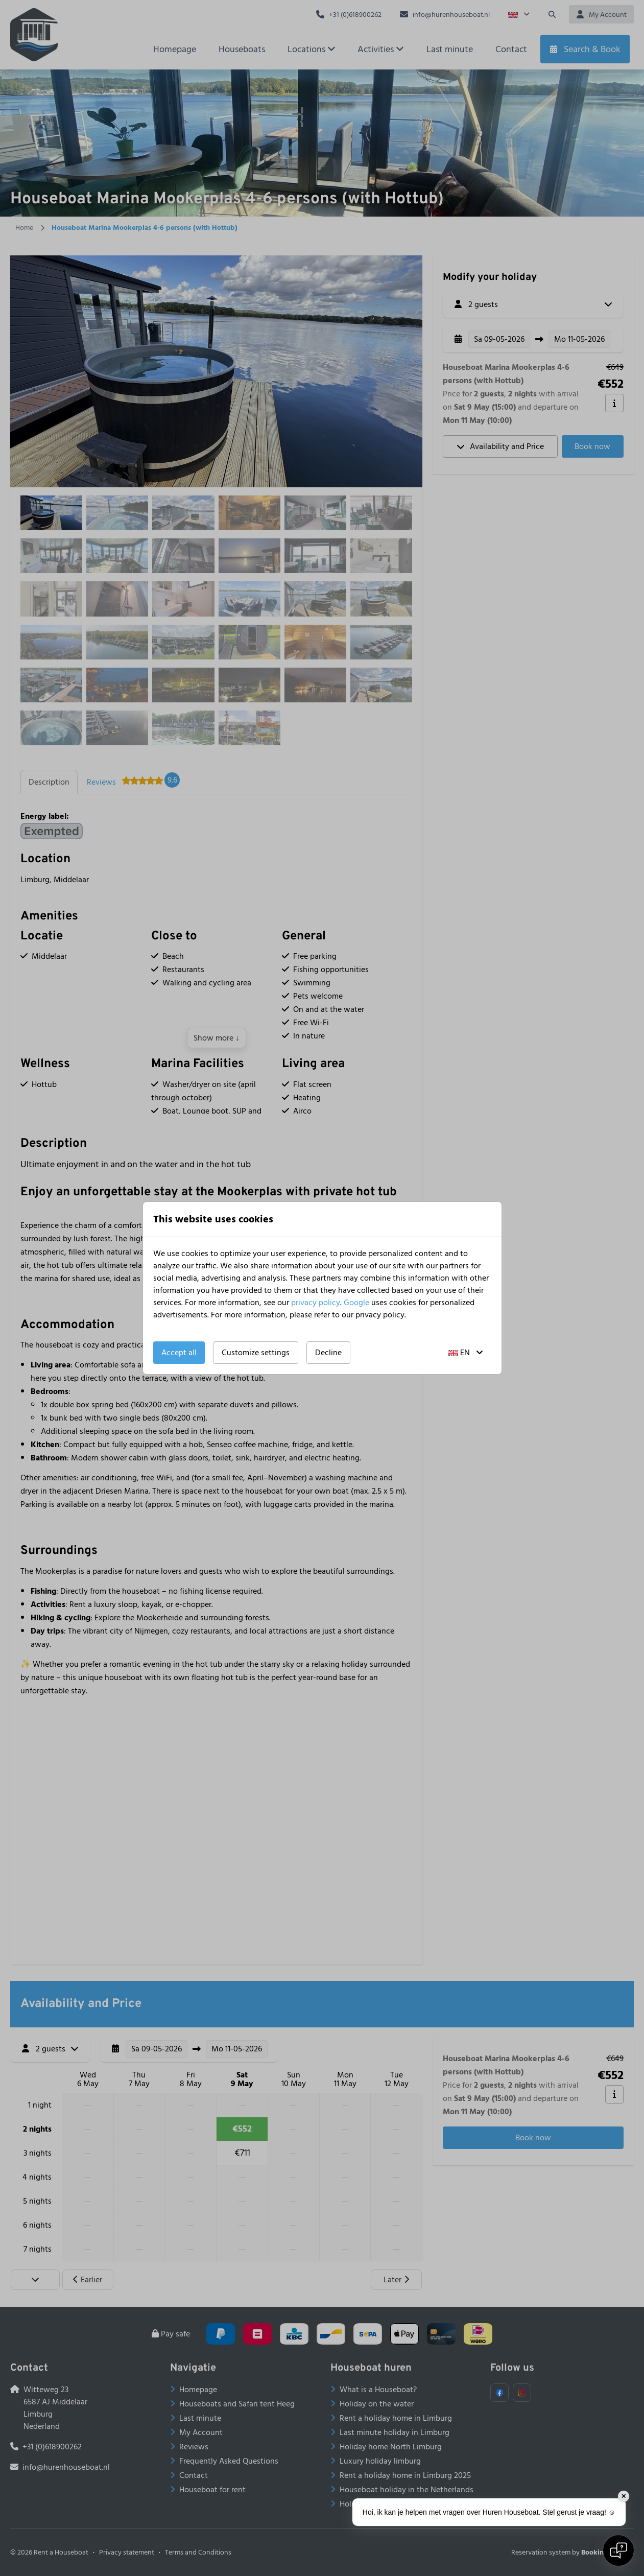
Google (356, 1302)
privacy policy (315, 1302)
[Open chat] (618, 2550)
